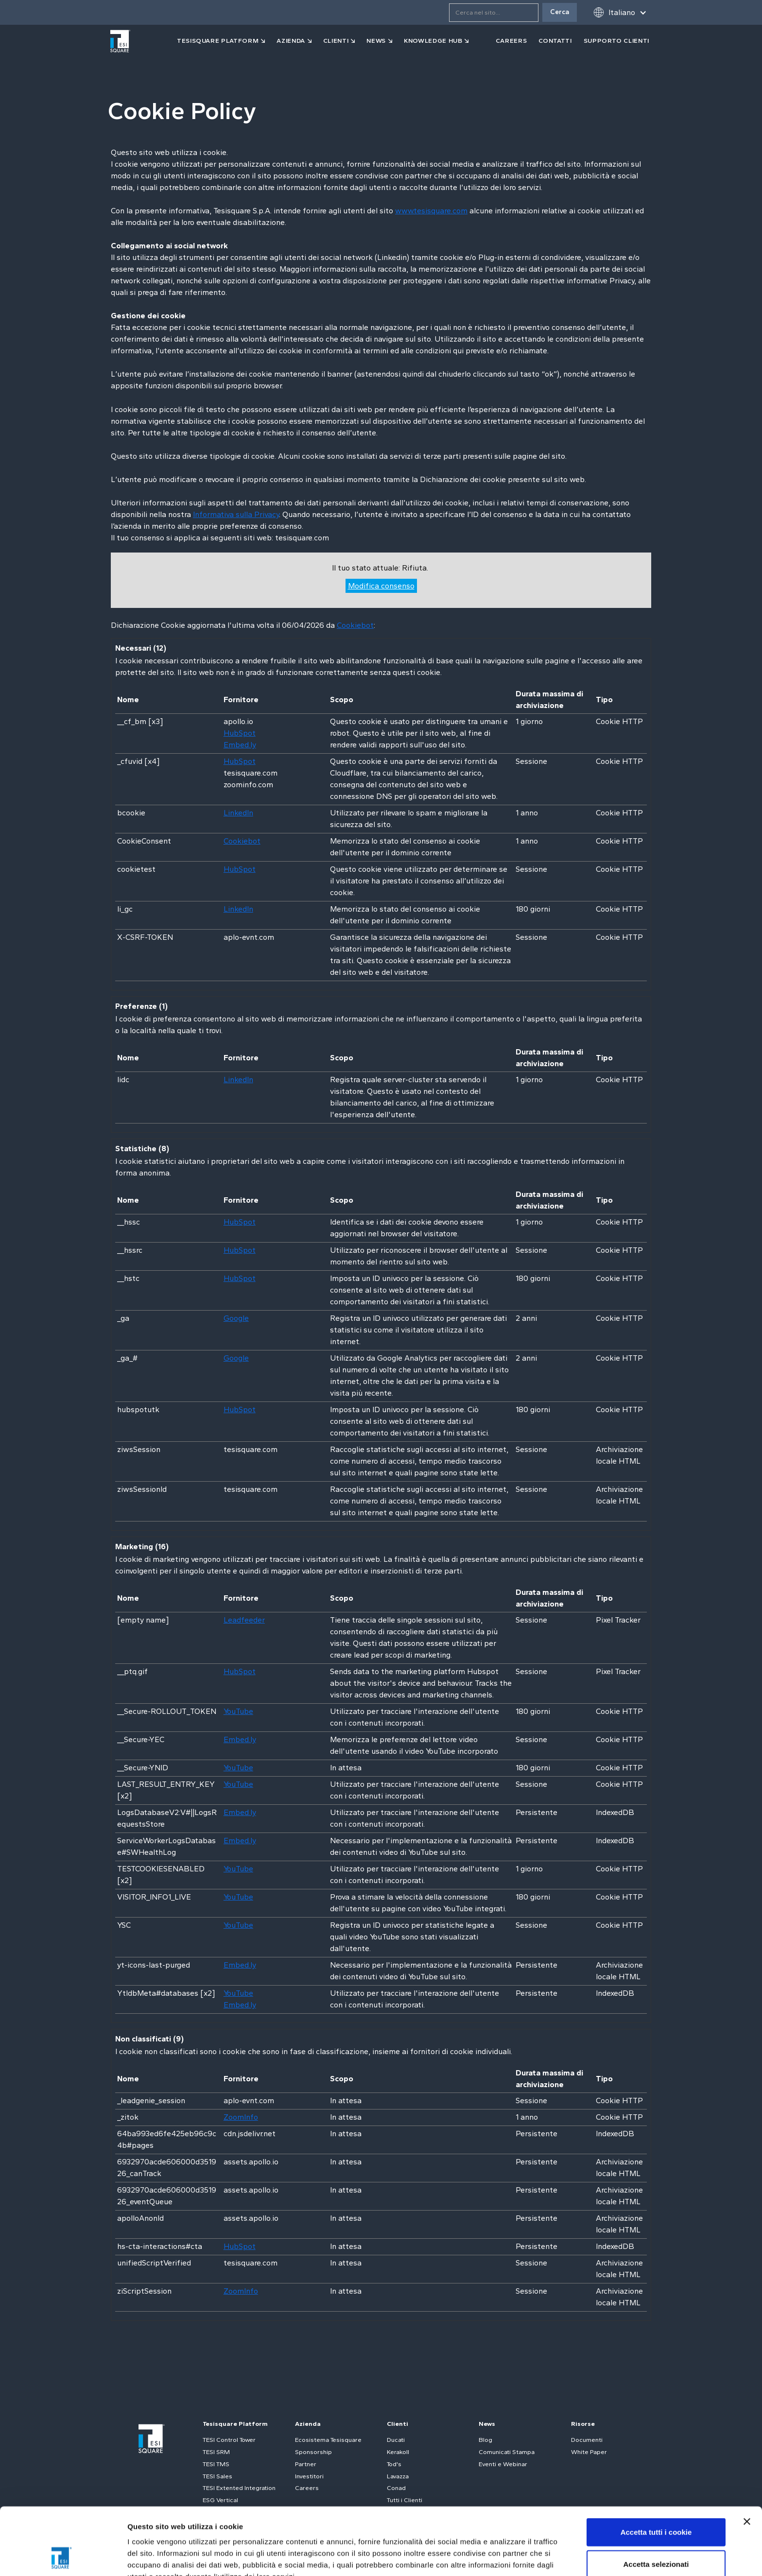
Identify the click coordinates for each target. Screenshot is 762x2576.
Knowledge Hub (433, 40)
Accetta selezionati (656, 2501)
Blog (485, 2439)
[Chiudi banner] (747, 2458)
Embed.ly (240, 744)
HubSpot (240, 733)
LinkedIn (238, 812)
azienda (291, 40)
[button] (620, 12)
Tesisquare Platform (235, 2423)
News (487, 2423)
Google (236, 1318)
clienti (336, 40)
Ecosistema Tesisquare (328, 2439)
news (376, 40)
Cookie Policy (298, 2525)
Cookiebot (355, 625)
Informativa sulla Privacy (236, 514)
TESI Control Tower (229, 2439)
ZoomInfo (241, 2117)
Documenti (587, 2439)
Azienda (308, 2423)
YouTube (238, 1711)
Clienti (397, 2423)
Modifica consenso (381, 585)
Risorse (583, 2423)
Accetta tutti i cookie (656, 2469)
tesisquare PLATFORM (218, 40)
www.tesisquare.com (431, 210)
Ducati (396, 2439)
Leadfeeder (244, 1620)
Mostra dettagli (511, 2557)
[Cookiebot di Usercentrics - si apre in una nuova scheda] (62, 2557)
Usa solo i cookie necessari (656, 2532)
